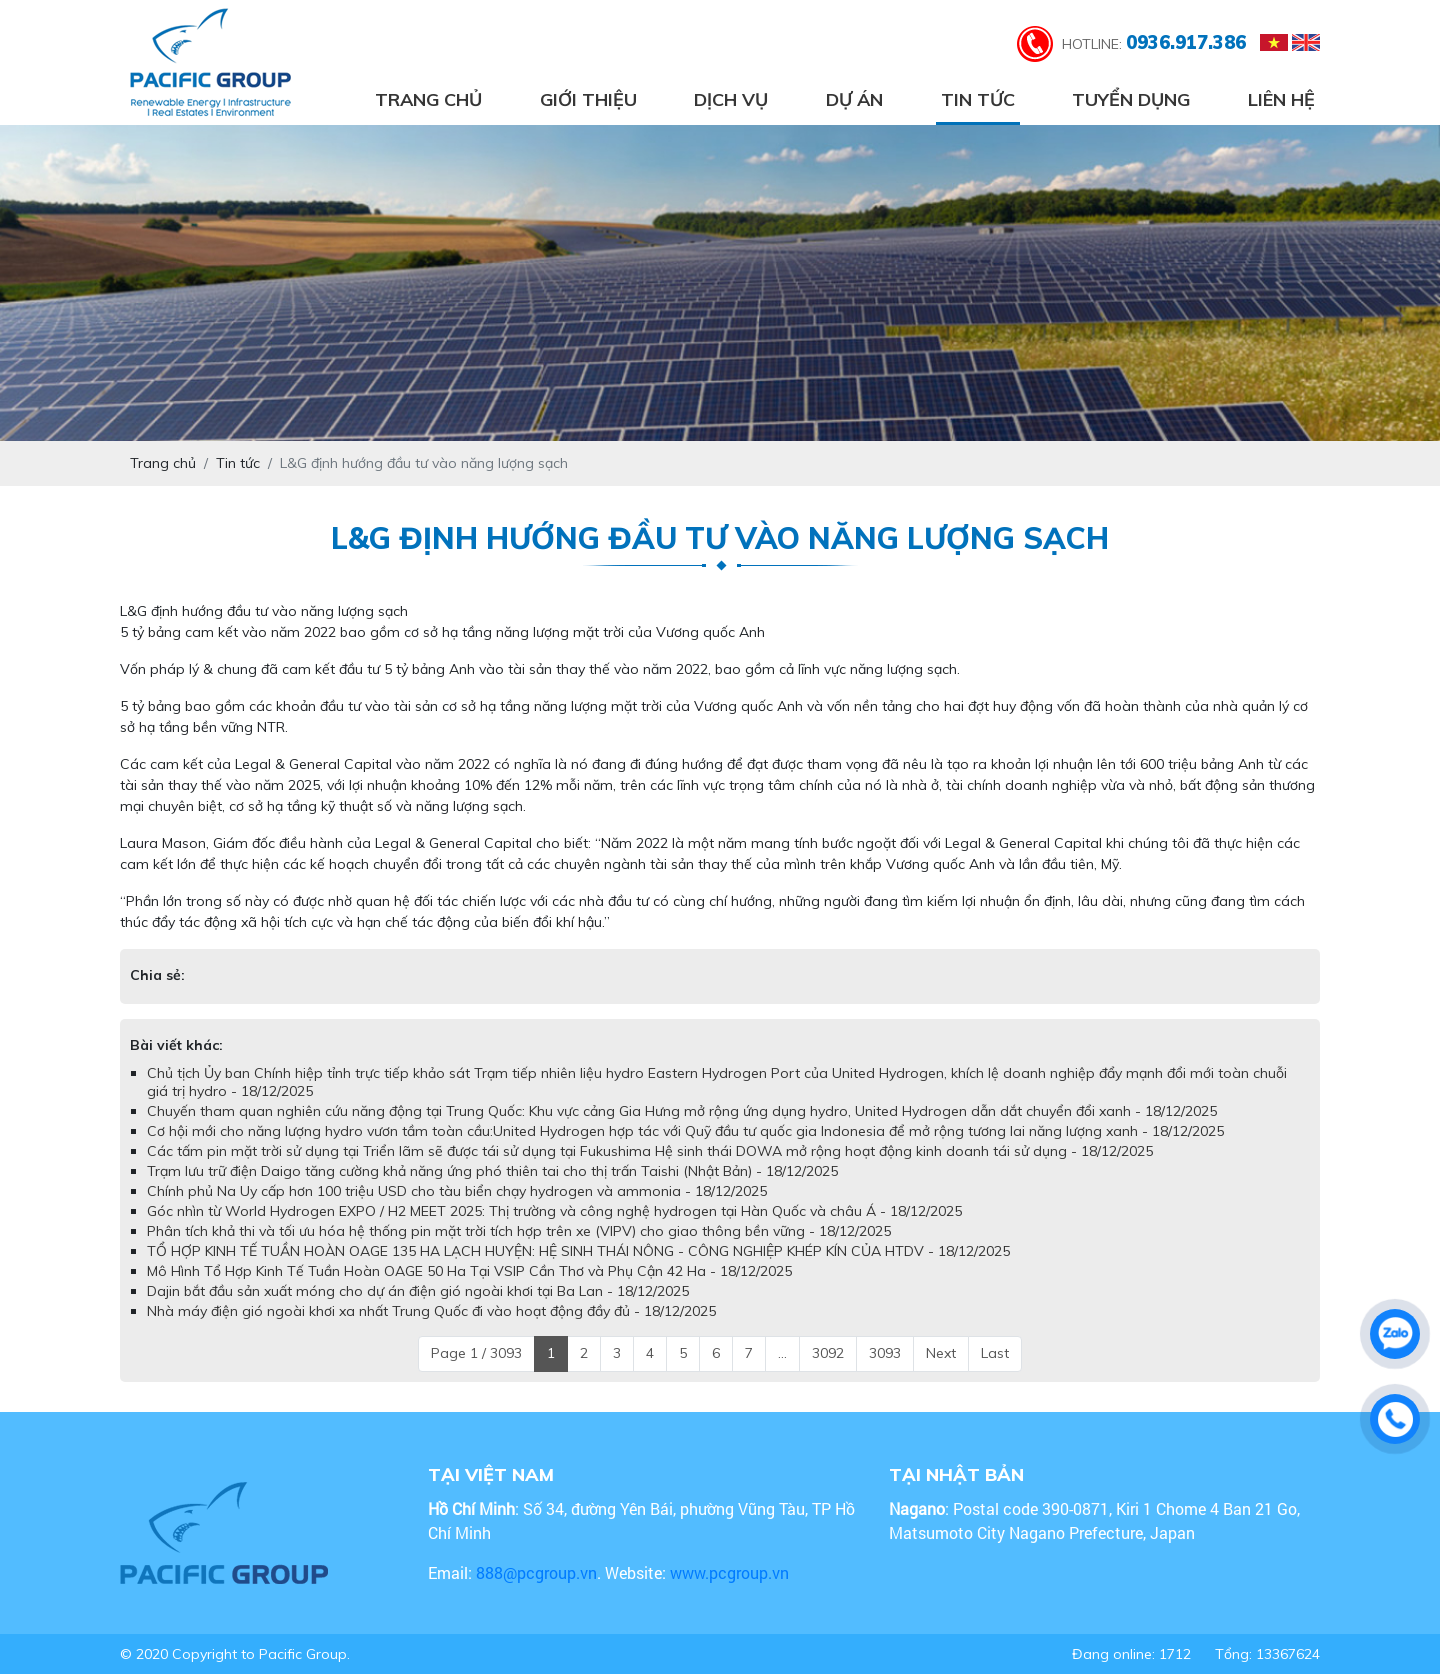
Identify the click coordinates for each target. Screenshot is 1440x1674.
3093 (885, 1353)
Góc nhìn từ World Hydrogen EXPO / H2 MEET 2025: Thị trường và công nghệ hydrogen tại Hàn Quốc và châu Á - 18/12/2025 (554, 1211)
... (782, 1353)
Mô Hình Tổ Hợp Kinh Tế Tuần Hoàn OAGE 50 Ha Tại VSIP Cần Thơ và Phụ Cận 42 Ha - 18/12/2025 (469, 1271)
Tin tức (978, 99)
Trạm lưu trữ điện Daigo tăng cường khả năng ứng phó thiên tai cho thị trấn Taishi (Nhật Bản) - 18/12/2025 (492, 1171)
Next (941, 1353)
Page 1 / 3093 (476, 1353)
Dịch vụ (731, 99)
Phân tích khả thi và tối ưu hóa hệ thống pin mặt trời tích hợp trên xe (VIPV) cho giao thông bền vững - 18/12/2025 (519, 1231)
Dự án (854, 99)
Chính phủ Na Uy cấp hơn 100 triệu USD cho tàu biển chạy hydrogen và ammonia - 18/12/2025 (457, 1191)
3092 (828, 1353)
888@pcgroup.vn (536, 1572)
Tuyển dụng (1131, 99)
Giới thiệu (588, 99)
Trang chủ (428, 99)
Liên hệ (1281, 99)
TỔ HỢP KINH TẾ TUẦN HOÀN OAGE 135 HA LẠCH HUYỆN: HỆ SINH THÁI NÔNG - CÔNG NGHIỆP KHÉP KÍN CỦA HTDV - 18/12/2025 (578, 1251)
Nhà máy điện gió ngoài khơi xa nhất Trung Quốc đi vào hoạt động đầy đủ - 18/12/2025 (431, 1311)
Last (995, 1353)
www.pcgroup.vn (731, 1572)
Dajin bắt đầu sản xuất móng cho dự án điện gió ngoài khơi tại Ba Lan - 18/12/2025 (418, 1291)
